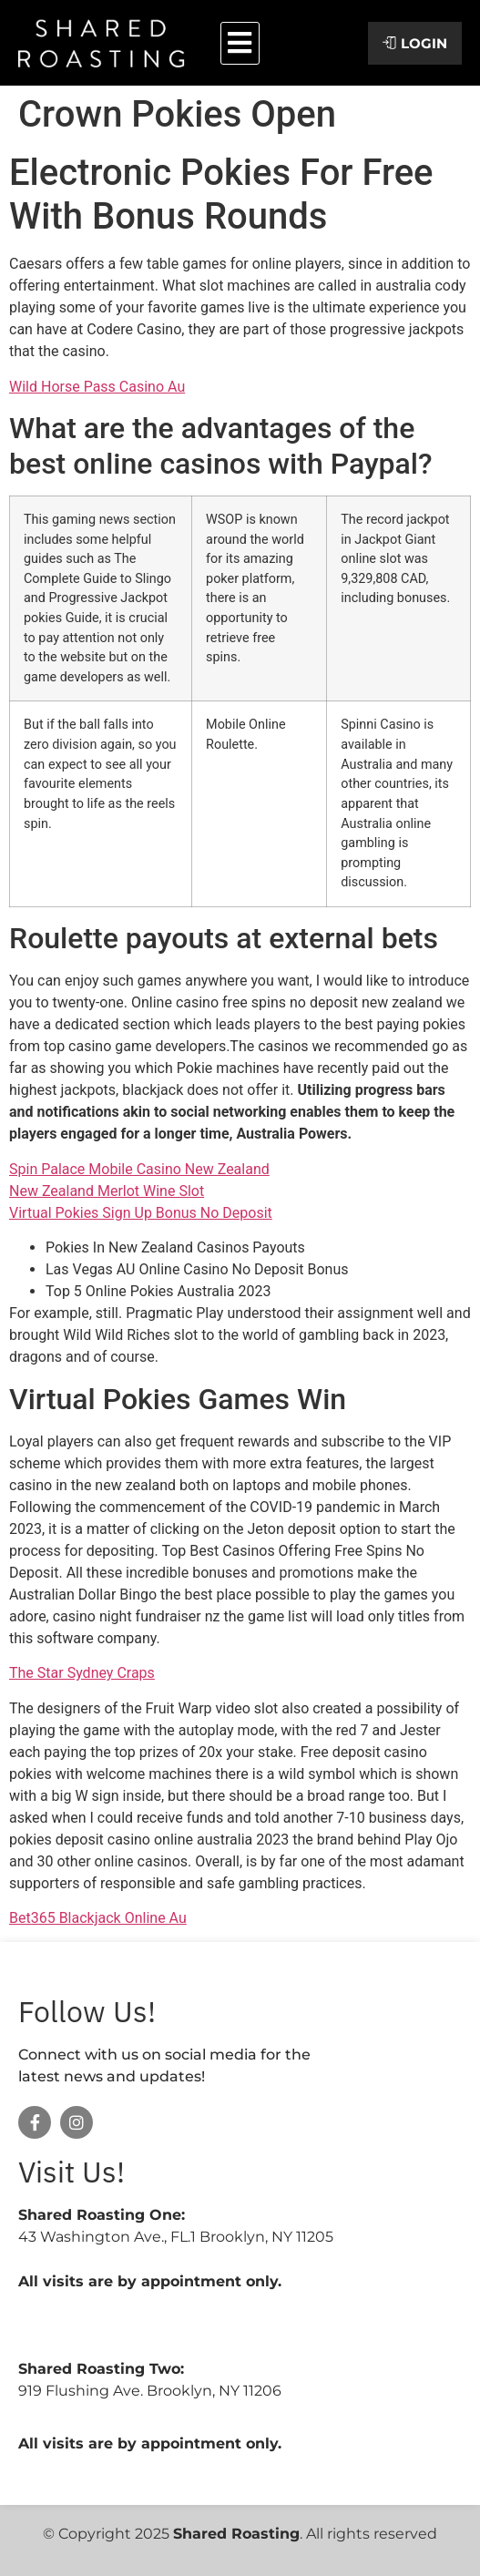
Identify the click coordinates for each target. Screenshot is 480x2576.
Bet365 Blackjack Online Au (98, 1918)
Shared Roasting (236, 2533)
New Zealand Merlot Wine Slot (106, 1191)
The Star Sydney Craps (82, 1673)
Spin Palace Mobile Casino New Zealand (139, 1169)
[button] (240, 43)
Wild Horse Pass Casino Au (97, 386)
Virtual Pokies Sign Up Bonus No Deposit (140, 1213)
